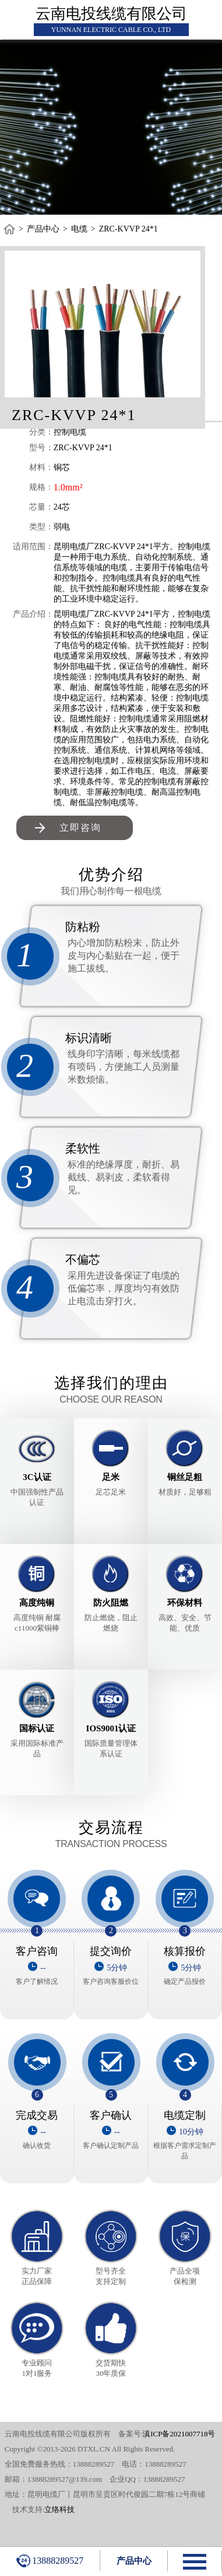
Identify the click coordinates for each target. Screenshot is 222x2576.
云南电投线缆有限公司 (111, 13)
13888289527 (49, 2560)
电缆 (79, 229)
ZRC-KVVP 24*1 (128, 229)
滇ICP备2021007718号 (179, 2433)
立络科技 (59, 2509)
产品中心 (43, 229)
